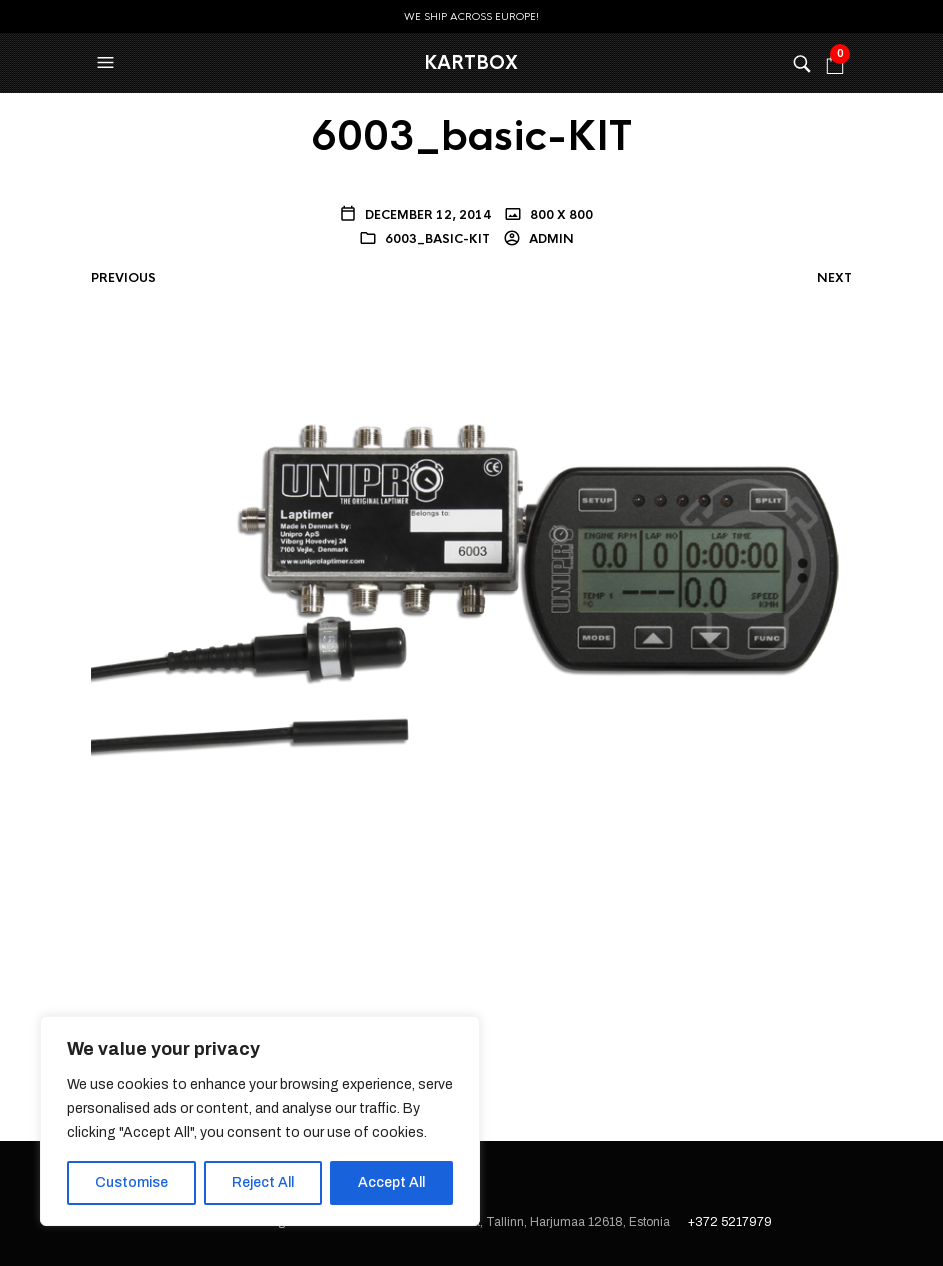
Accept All (391, 1182)
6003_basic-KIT (437, 239)
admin (550, 239)
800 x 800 (560, 215)
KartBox (471, 63)
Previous (123, 278)
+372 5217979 (730, 1222)
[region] (260, 1121)
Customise (131, 1182)
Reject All (263, 1182)
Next (834, 278)
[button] (108, 63)
